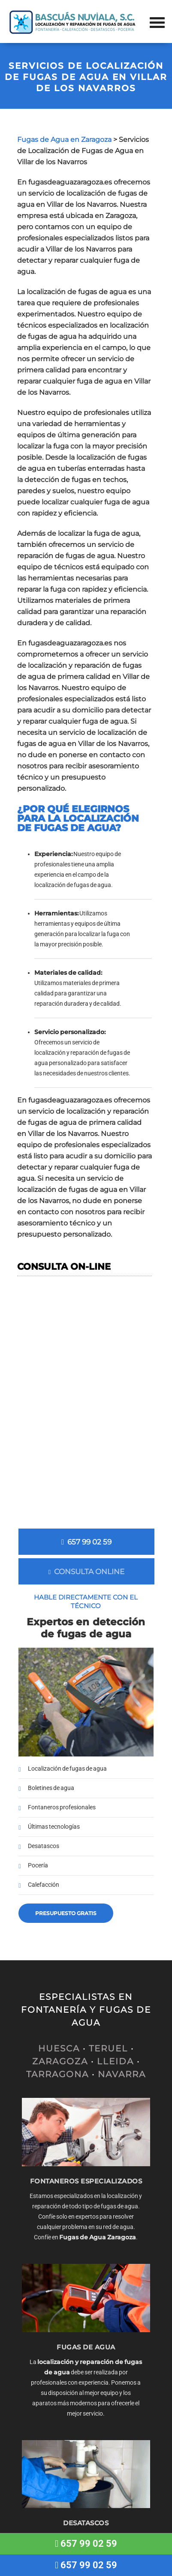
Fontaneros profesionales (62, 1807)
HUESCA (59, 2048)
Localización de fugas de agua (67, 1768)
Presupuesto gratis (66, 1913)
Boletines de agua (51, 1788)
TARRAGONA (57, 2074)
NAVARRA (122, 2074)
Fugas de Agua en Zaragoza (64, 139)
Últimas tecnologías (54, 1826)
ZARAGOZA (60, 2061)
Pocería (38, 1865)
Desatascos (43, 1846)
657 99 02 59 (86, 1542)
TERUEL (108, 2048)
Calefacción (43, 1884)
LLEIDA (115, 2061)
